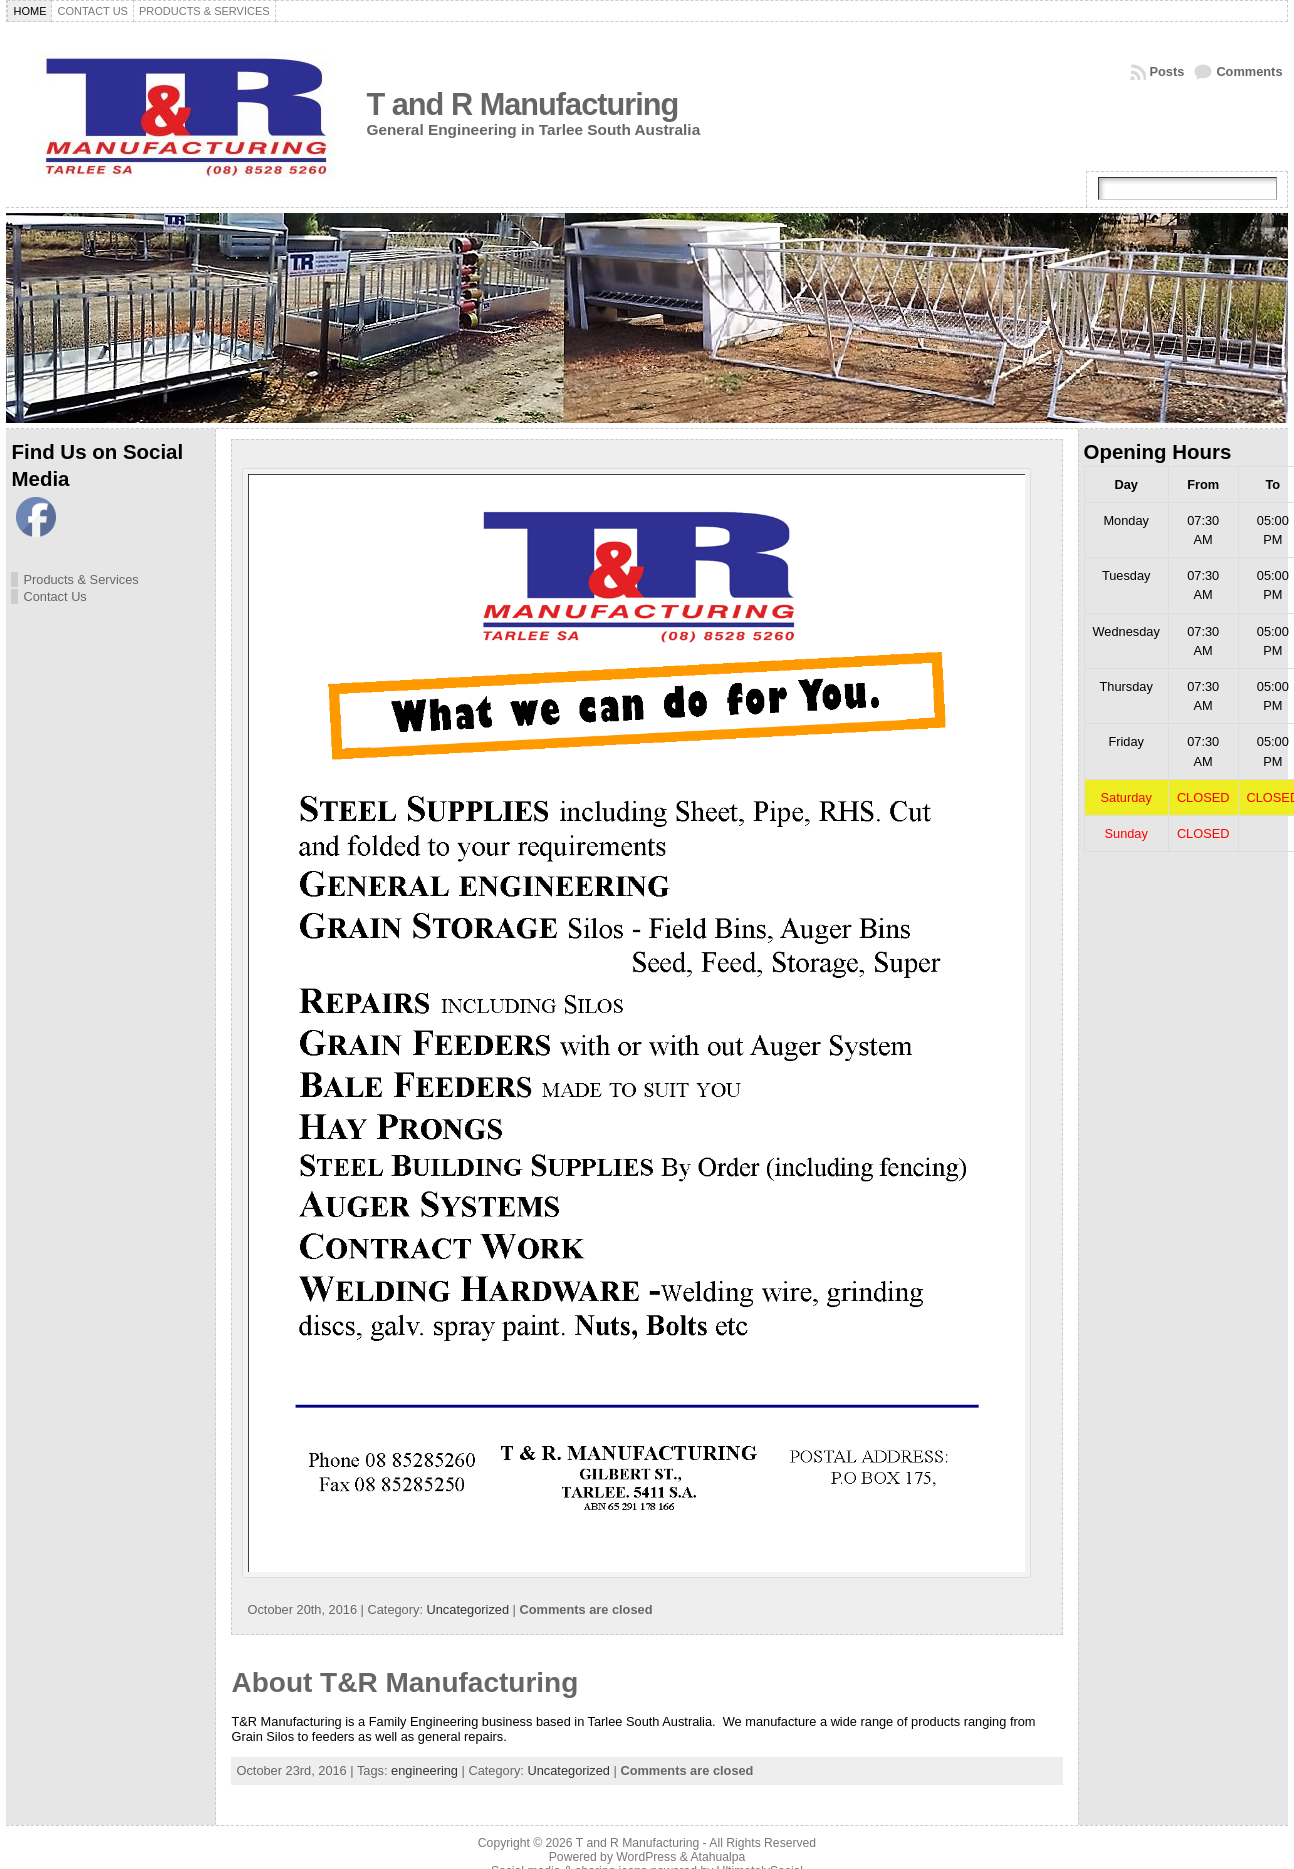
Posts (1167, 71)
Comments (1249, 71)
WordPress (646, 1857)
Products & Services (80, 579)
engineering (424, 1770)
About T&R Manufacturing (404, 1682)
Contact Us (54, 596)
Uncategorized (468, 1609)
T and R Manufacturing (522, 104)
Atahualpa (717, 1857)
